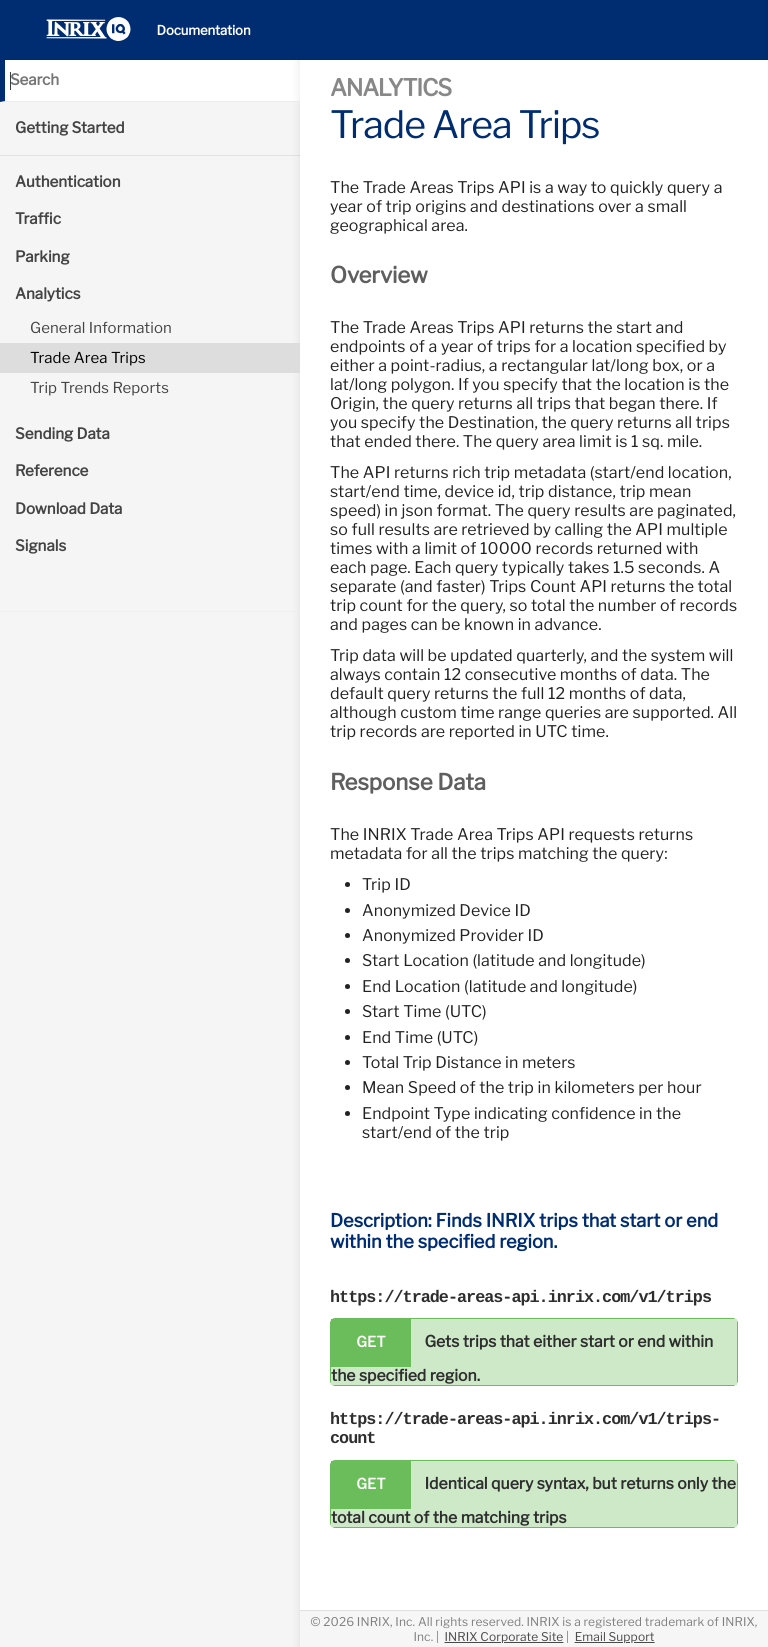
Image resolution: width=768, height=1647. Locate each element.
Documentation (204, 31)
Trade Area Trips (88, 358)
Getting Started (70, 128)
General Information (101, 328)
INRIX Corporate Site (504, 1636)
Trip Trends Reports (99, 388)
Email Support (615, 1636)
